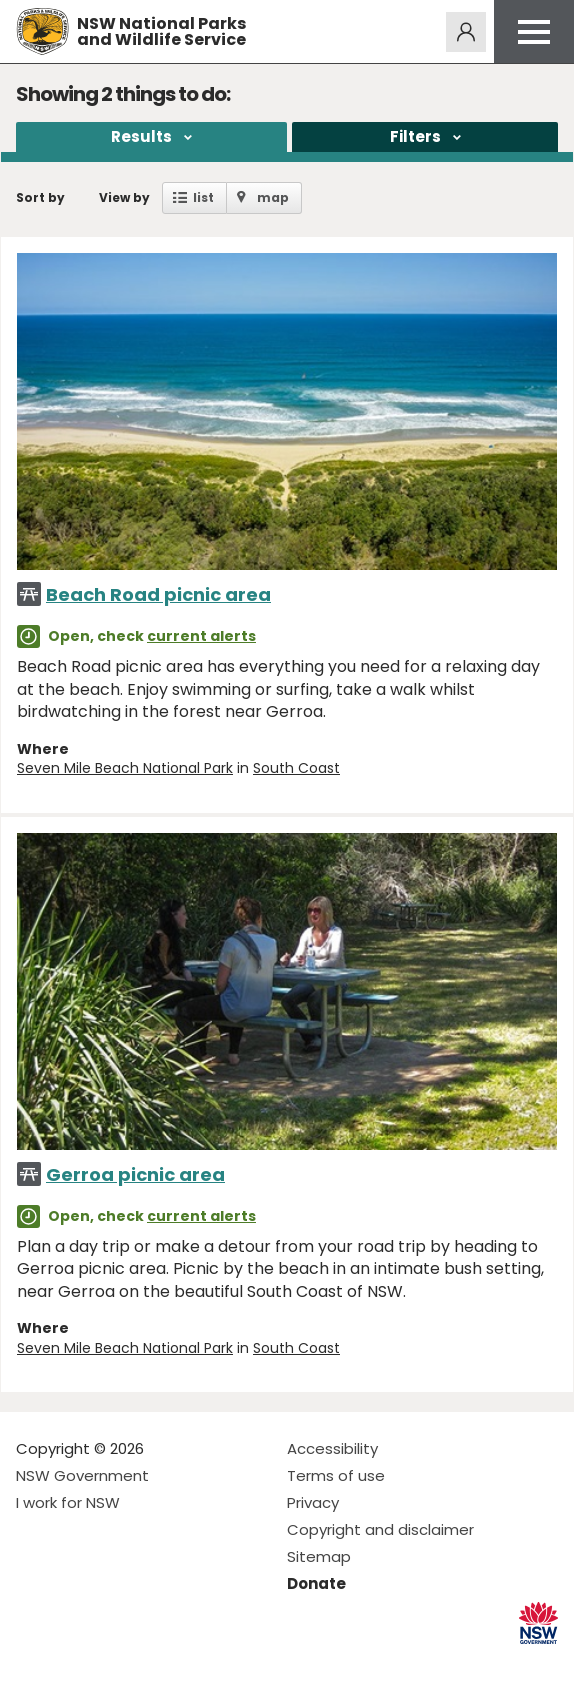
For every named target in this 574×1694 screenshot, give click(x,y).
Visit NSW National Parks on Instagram (77, 1662)
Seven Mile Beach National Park (125, 768)
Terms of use (336, 1475)
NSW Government (82, 1475)
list (203, 197)
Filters (415, 136)
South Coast (296, 768)
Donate (316, 1583)
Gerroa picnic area (135, 1174)
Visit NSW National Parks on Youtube (120, 1662)
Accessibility (332, 1448)
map (273, 197)
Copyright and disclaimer (380, 1529)
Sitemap (319, 1556)
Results (141, 136)
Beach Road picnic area (158, 594)
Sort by (40, 197)
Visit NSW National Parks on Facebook (34, 1662)
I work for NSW (68, 1502)
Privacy (313, 1502)
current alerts (201, 636)
